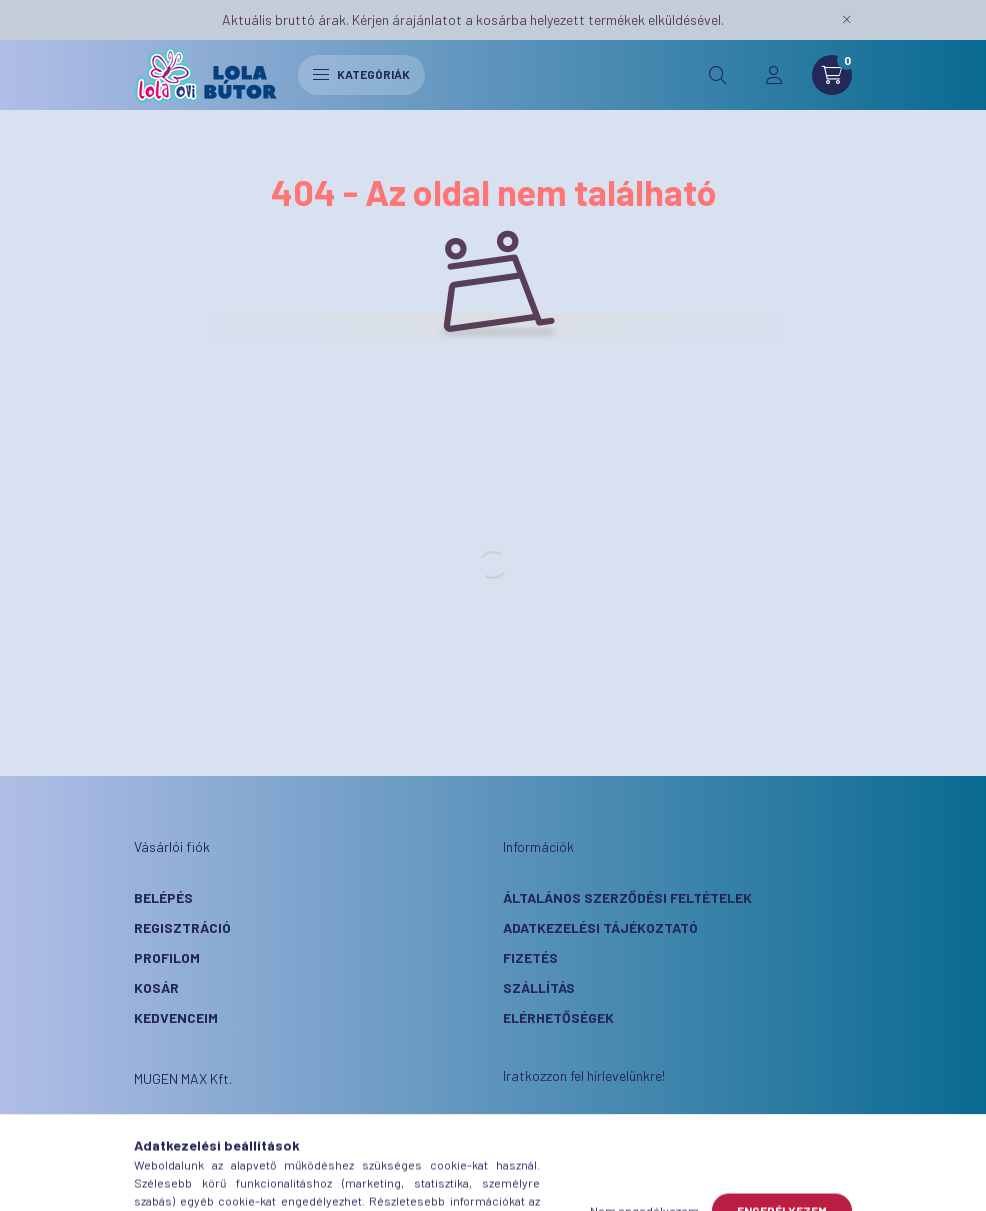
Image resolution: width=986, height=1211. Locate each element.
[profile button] (774, 75)
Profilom (167, 957)
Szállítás (539, 987)
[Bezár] (847, 20)
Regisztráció (182, 927)
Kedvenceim (176, 1017)
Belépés (163, 897)
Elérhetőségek (558, 1017)
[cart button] (832, 75)
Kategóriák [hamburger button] (361, 74)
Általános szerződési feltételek (627, 897)
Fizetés (530, 957)
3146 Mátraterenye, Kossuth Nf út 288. (299, 1129)
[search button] (718, 75)
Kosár (156, 987)
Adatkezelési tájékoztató (600, 927)
